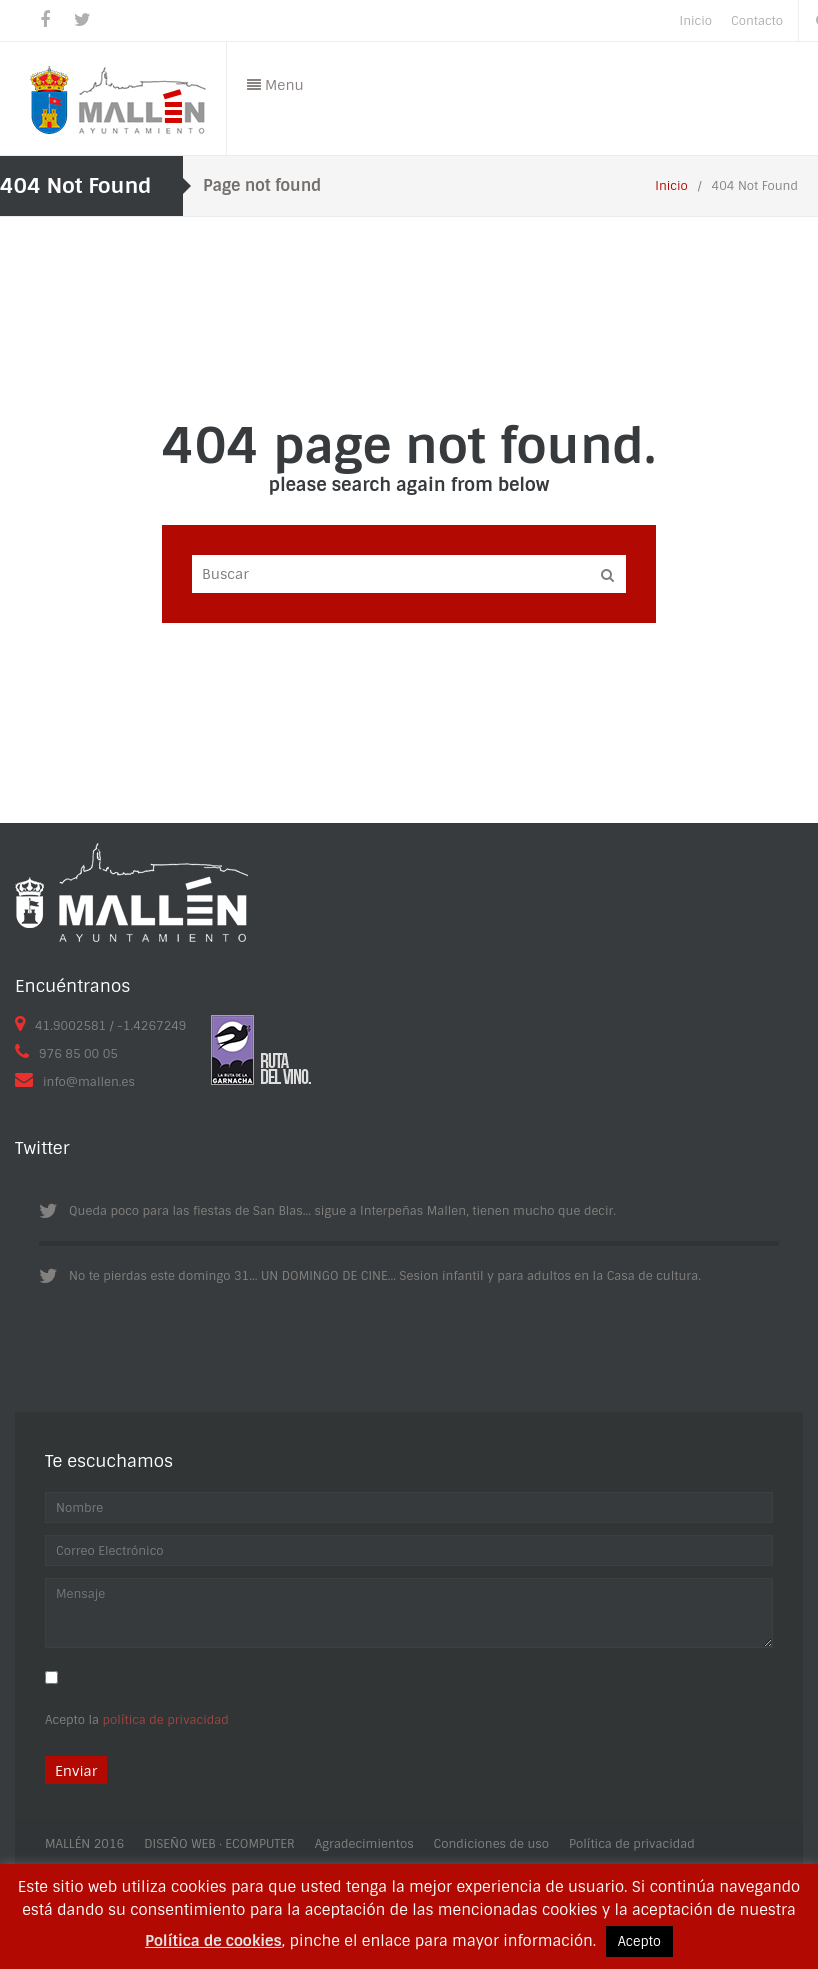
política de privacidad (166, 1720)
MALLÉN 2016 (84, 1844)
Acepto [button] (639, 1941)
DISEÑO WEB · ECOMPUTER (219, 1844)
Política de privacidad (632, 1844)
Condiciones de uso (491, 1844)
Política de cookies (213, 1941)
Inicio (671, 186)
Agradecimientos (364, 1844)
